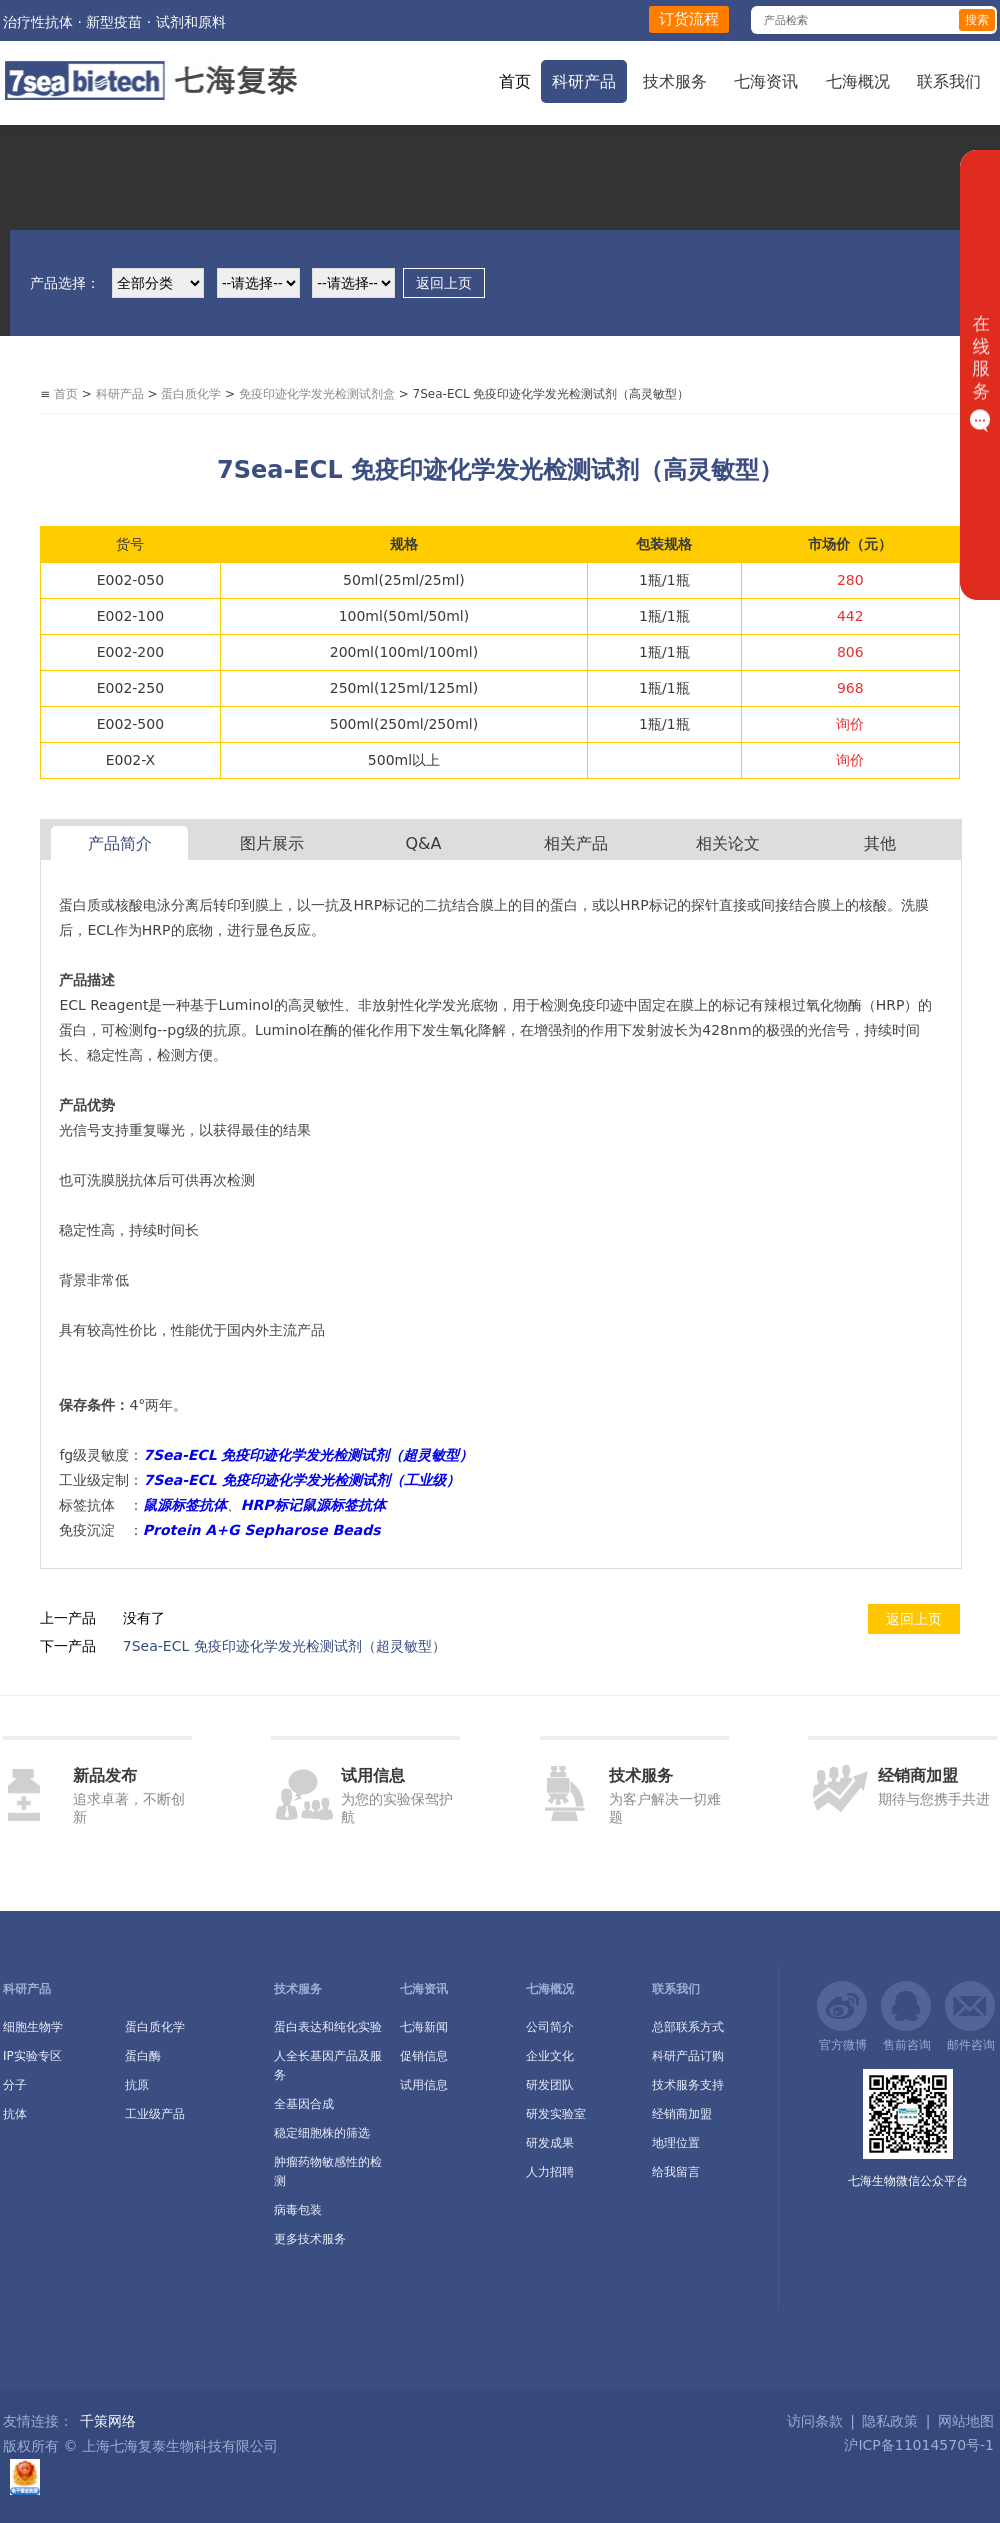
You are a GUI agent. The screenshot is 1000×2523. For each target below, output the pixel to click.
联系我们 (949, 81)
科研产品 (584, 81)
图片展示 (272, 843)
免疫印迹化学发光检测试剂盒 (317, 394)
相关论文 (728, 843)
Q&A (423, 843)
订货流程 (689, 19)
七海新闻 (424, 2027)
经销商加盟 (682, 2114)
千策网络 (108, 2421)
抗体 (15, 2114)
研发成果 (550, 2143)
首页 (515, 81)
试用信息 (424, 2085)
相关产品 (576, 843)
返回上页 (444, 283)
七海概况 (858, 81)
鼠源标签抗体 (185, 1505)
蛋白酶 (143, 2056)
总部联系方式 (688, 2027)
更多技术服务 (310, 2239)
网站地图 (966, 2421)
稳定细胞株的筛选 (322, 2133)
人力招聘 (550, 2172)
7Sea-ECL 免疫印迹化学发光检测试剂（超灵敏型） (284, 1646)
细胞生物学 (33, 2027)
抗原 (137, 2085)
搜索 (977, 20)
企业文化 (550, 2056)
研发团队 (550, 2085)
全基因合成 (304, 2104)
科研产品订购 (688, 2056)
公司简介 (550, 2027)
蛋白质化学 (191, 394)
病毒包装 (298, 2210)
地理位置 (676, 2143)
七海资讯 (766, 81)
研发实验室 (556, 2114)
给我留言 (676, 2172)
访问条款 (815, 2421)
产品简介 (120, 843)
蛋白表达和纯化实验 (328, 2027)
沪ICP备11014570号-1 (917, 2445)
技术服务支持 (688, 2085)
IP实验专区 (32, 2056)
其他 (880, 843)
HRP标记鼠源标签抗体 (313, 1505)
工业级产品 (155, 2114)
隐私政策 (890, 2421)
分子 (15, 2085)
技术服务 (675, 81)
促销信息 (424, 2056)
